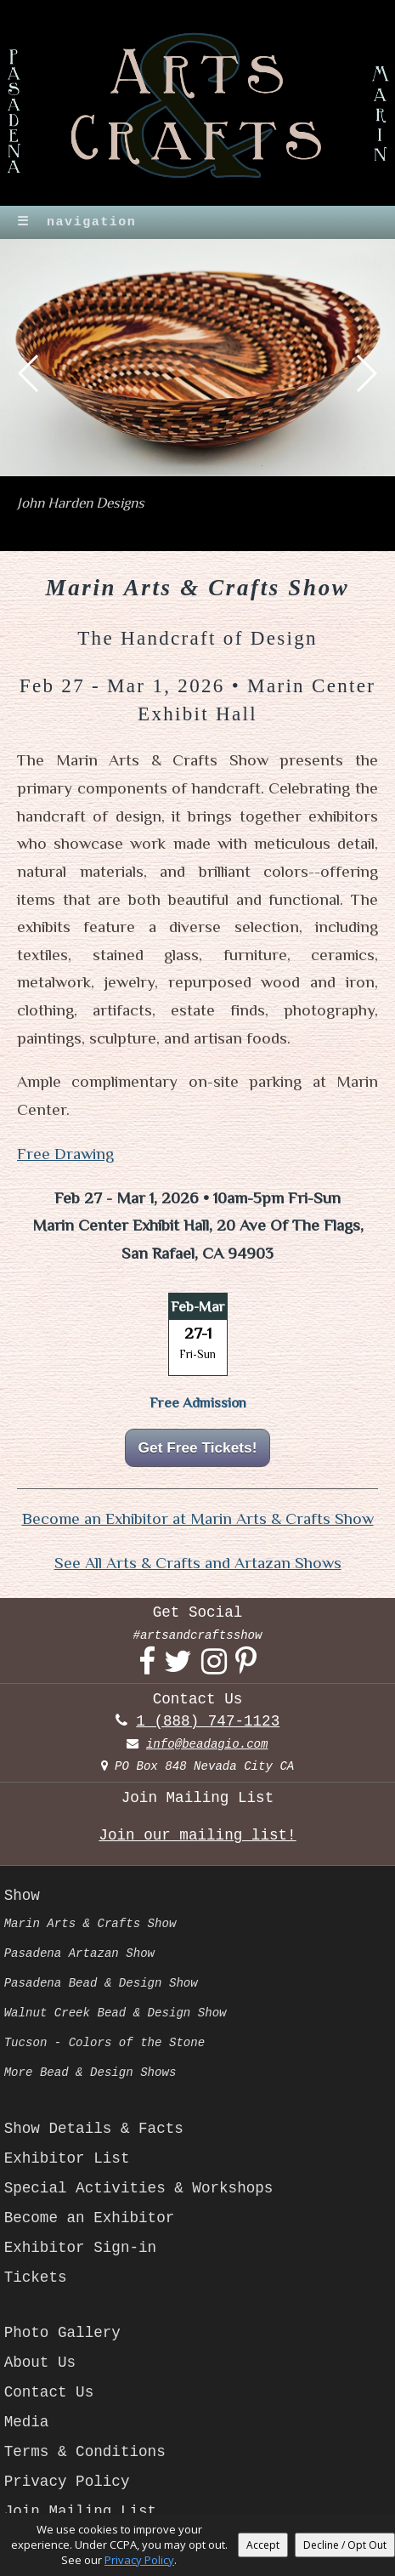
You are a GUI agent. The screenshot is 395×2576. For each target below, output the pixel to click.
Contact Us (49, 2392)
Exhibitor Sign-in (80, 2247)
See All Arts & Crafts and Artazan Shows (197, 1563)
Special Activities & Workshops (139, 2188)
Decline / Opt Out (345, 2545)
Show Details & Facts (93, 2128)
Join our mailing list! (197, 1835)
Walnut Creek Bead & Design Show (115, 2013)
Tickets (35, 2277)
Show (22, 1895)
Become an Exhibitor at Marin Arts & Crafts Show (198, 1518)
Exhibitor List (67, 2158)
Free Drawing (65, 1154)
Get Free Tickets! (197, 1447)
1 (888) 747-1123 (207, 1721)
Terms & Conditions (85, 2451)
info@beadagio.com (207, 1744)
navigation (76, 222)
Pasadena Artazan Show (79, 1953)
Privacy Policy (67, 2481)
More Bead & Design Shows (90, 2072)
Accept (262, 2545)
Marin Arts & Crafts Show (90, 1924)
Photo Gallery (62, 2332)
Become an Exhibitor (89, 2217)
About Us (40, 2362)
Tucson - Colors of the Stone (105, 2043)
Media (26, 2422)
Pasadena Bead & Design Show (101, 1983)
